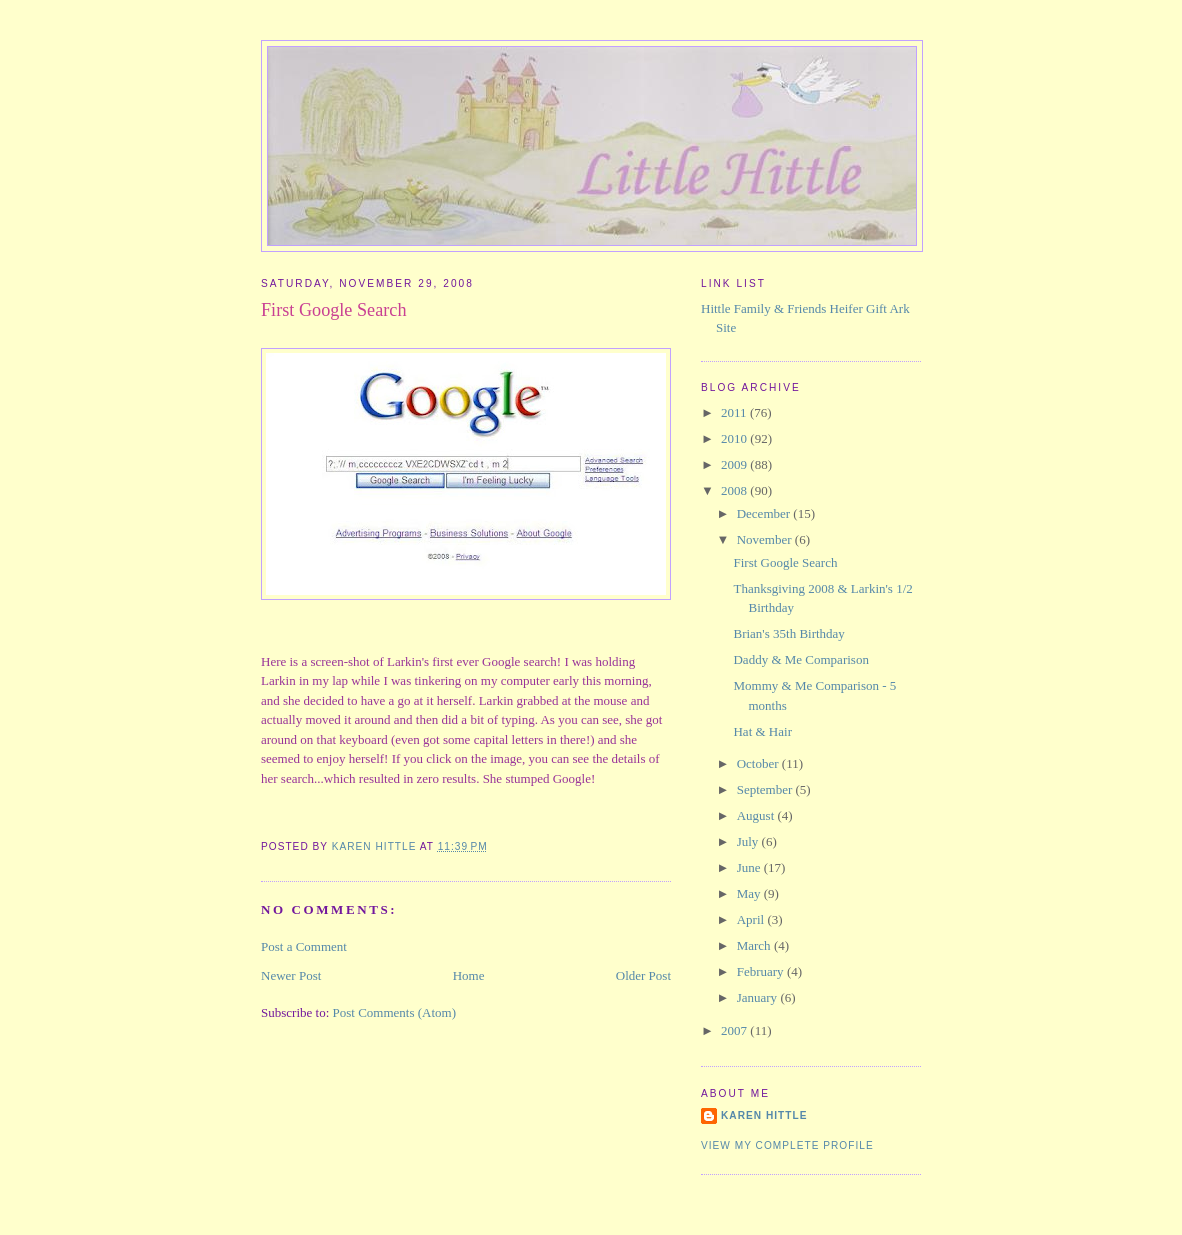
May (750, 893)
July (749, 841)
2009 (735, 464)
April (752, 919)
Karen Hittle (764, 1115)
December (765, 513)
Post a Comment (304, 946)
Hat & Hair (762, 731)
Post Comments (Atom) (395, 1012)
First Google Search (785, 562)
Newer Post (291, 975)
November (766, 539)
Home (469, 975)
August (757, 815)
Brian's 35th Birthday (788, 633)
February (762, 971)
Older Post (643, 975)
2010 (735, 438)
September (766, 789)
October (759, 763)
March (755, 945)
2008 (735, 490)
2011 (735, 412)
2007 (735, 1030)
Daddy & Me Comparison (800, 659)
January (759, 997)
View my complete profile (787, 1145)
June (750, 867)
